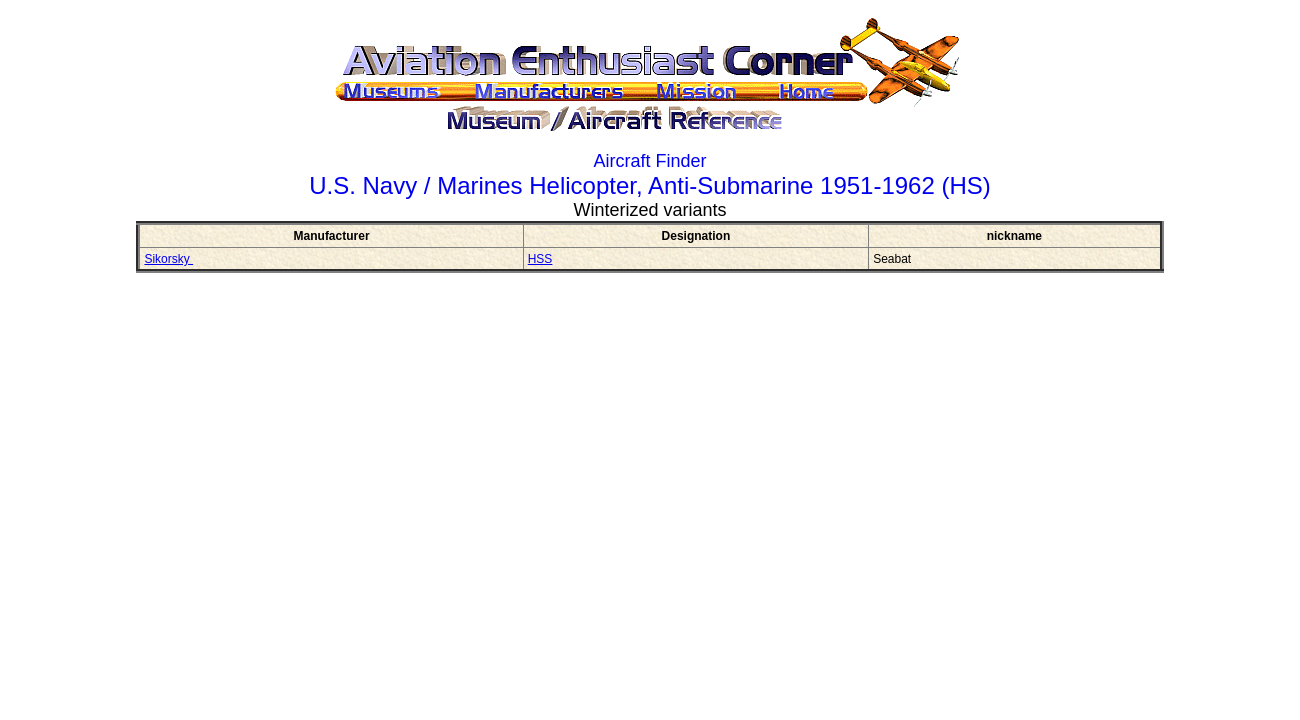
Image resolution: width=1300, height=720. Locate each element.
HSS (540, 259)
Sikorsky (168, 259)
